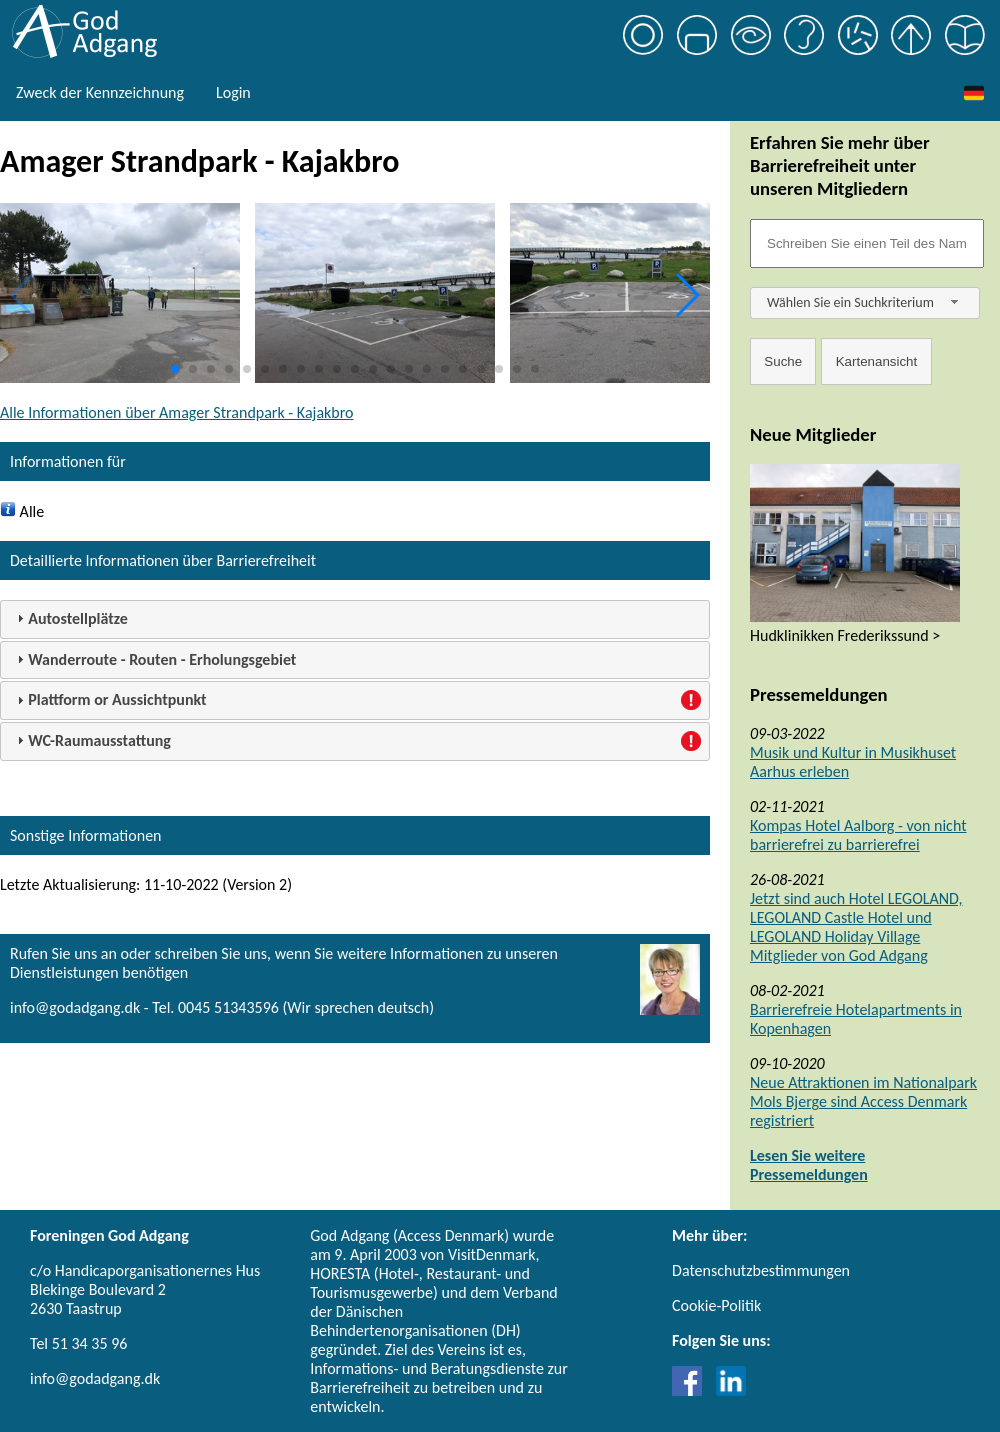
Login (233, 92)
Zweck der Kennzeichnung (100, 92)
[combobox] (865, 303)
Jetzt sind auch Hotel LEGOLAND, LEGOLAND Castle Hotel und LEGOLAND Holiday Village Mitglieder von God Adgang (856, 927)
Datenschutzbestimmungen (761, 1270)
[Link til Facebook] (692, 1390)
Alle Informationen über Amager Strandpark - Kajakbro (176, 412)
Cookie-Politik (716, 1305)
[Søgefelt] (867, 243)
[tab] (355, 619)
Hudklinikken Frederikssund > (845, 635)
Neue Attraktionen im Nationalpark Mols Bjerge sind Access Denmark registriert (863, 1101)
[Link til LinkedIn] (731, 1390)
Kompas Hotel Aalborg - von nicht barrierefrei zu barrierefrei (858, 835)
